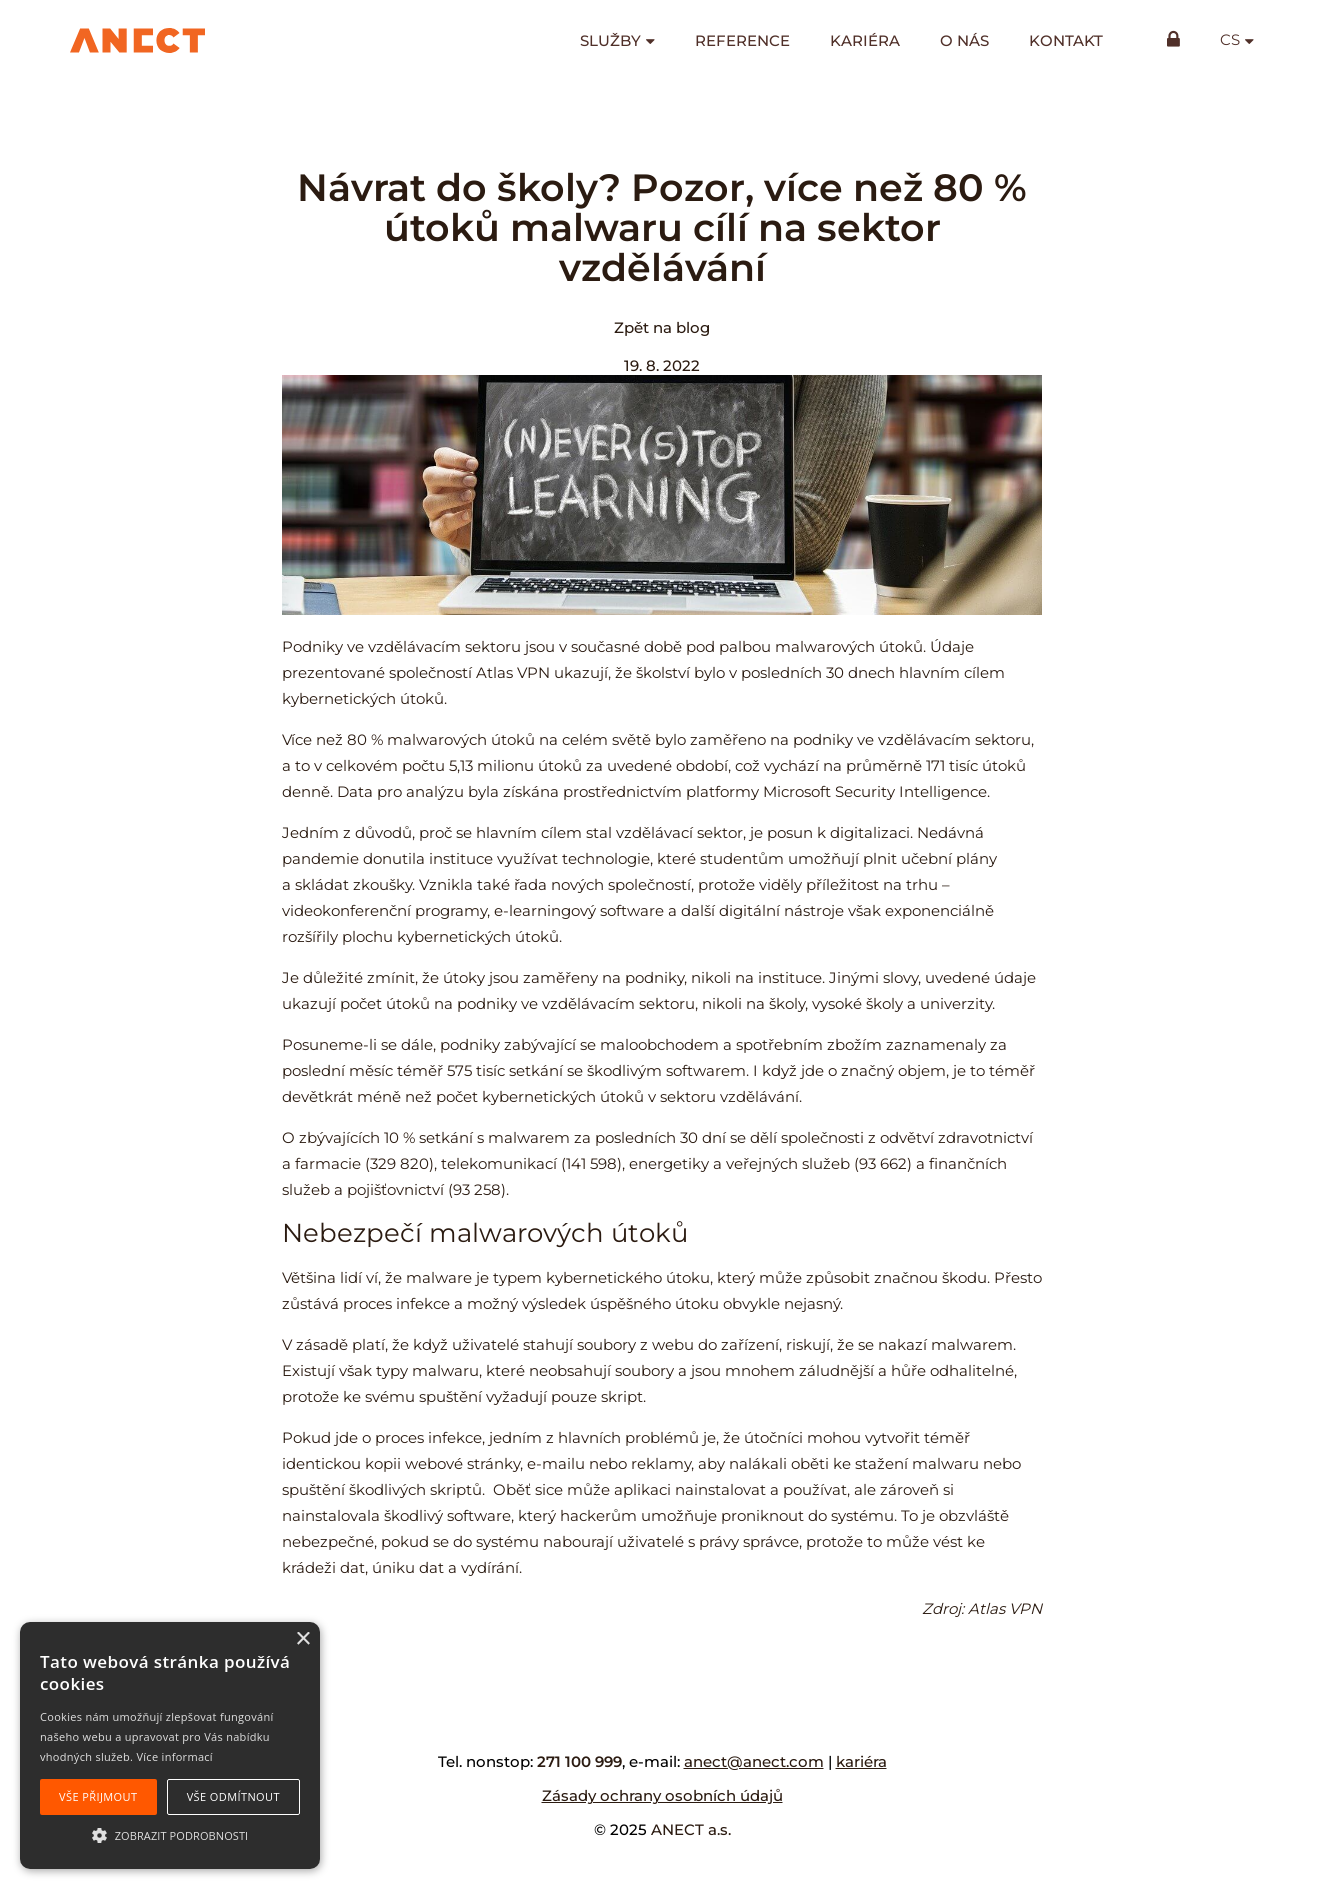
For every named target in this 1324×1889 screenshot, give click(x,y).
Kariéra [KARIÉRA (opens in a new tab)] (865, 40)
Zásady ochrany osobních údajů (662, 1795)
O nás (964, 40)
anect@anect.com (754, 1761)
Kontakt (1066, 40)
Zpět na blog (662, 327)
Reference (742, 40)
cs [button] (1230, 40)
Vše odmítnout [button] (233, 1796)
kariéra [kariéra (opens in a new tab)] (861, 1761)
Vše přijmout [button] (98, 1796)
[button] (170, 1834)
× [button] (302, 1639)
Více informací (174, 1756)
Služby (610, 40)
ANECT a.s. (691, 1829)
